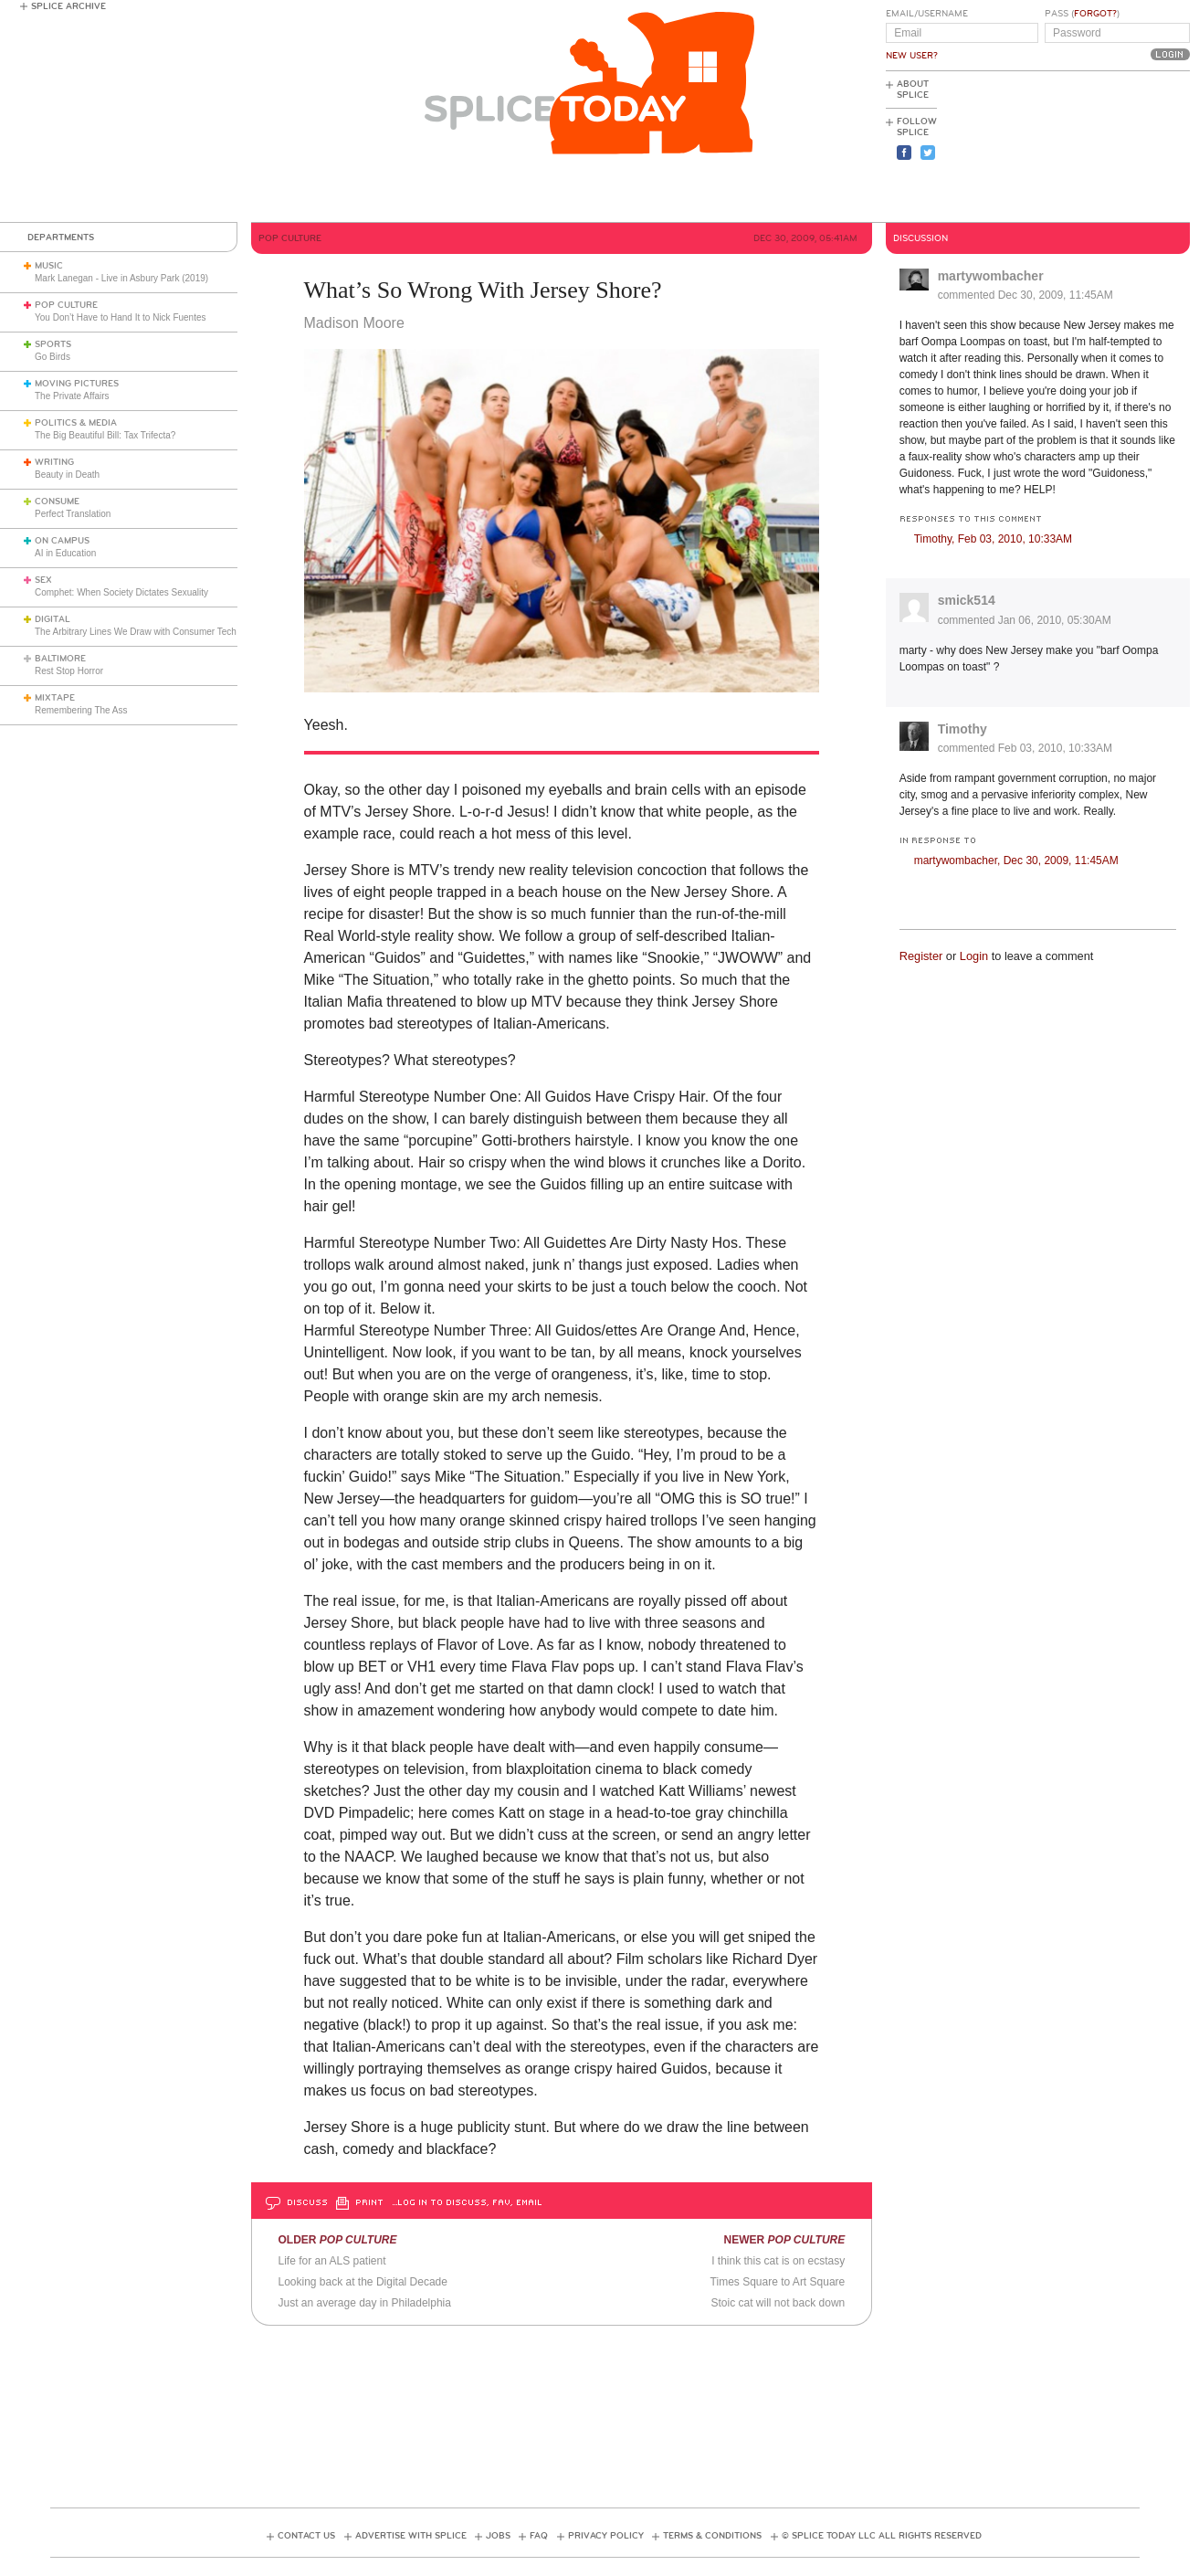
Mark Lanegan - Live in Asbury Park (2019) (121, 278)
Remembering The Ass (81, 710)
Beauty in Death (67, 475)
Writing (54, 462)
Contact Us (306, 2535)
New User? (912, 55)
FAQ (539, 2535)
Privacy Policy (606, 2535)
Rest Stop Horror (69, 671)
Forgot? (1095, 13)
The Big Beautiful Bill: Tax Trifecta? (105, 435)
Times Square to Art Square (778, 2281)
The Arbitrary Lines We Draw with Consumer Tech (136, 632)
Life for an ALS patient (331, 2260)
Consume (57, 501)
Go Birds (52, 357)
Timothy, (993, 539)
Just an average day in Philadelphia (364, 2302)
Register (921, 956)
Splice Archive (68, 6)
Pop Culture (66, 305)
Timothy (962, 729)
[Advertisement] (1107, 147)
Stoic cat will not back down (778, 2302)
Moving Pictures (77, 383)
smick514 (966, 600)
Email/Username (927, 13)
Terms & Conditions (712, 2535)
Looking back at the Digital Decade (362, 2281)
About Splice (913, 89)
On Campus (62, 540)
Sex (43, 580)
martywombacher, (1016, 860)
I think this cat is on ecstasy (778, 2260)
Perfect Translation (72, 514)
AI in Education (65, 553)
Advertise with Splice (411, 2535)
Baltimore (60, 658)
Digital (52, 619)
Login (974, 956)
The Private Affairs (72, 396)
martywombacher (991, 276)
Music (49, 265)
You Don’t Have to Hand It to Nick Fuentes (120, 317)
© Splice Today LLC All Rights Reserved (882, 2535)
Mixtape (55, 697)
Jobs (498, 2535)
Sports (53, 344)
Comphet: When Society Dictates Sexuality (121, 592)
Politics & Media (76, 422)
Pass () (1082, 13)
